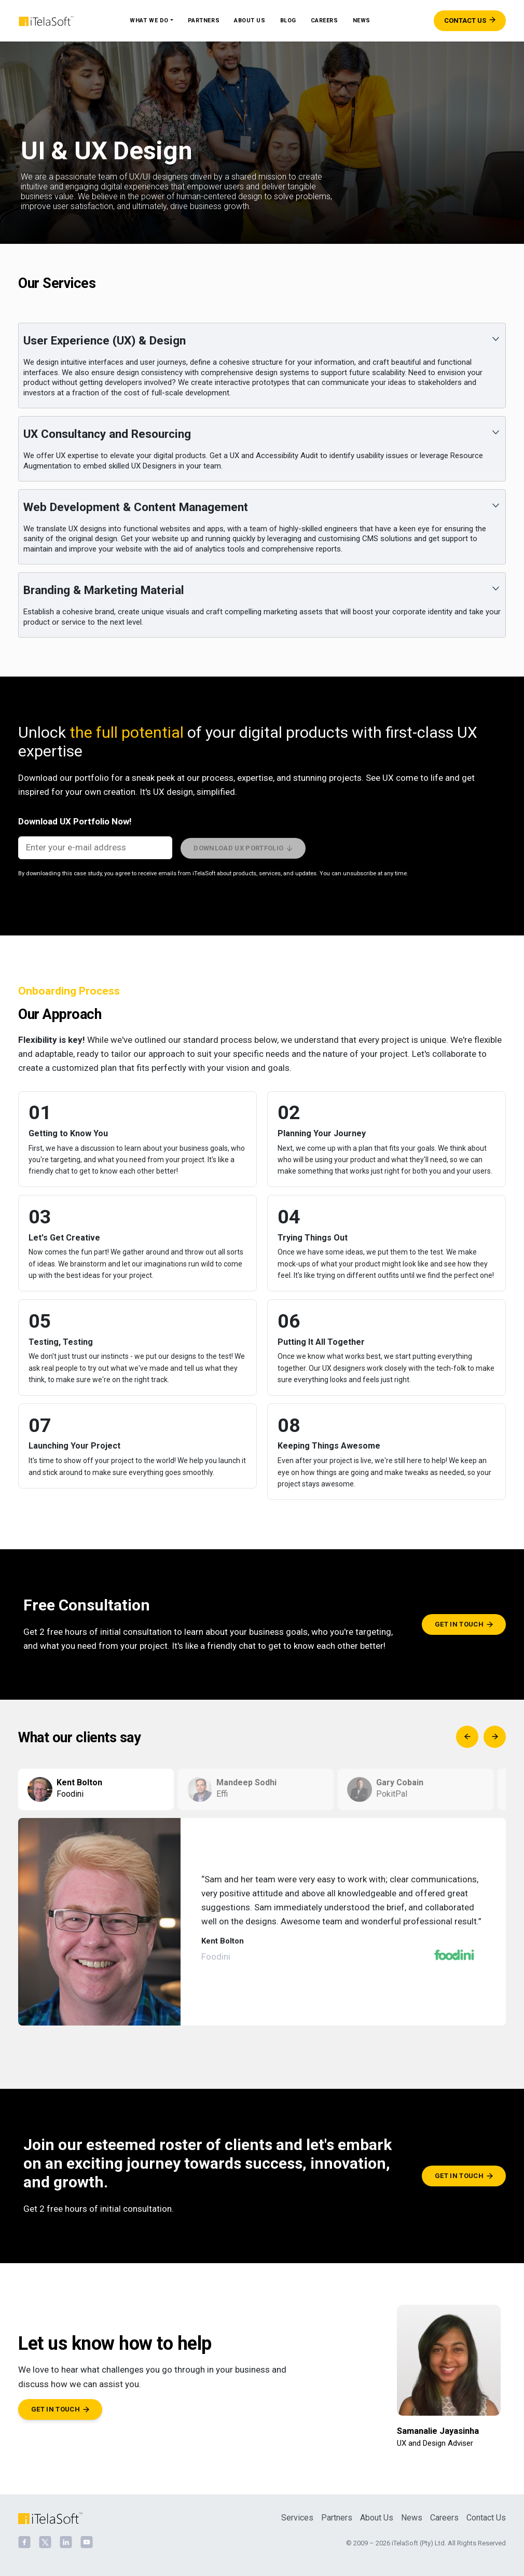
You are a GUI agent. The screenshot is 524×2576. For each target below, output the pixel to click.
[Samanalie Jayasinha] (449, 2376)
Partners (203, 20)
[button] (262, 365)
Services (297, 2518)
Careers (324, 20)
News (361, 20)
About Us (249, 20)
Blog (288, 20)
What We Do (149, 20)
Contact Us (486, 2518)
